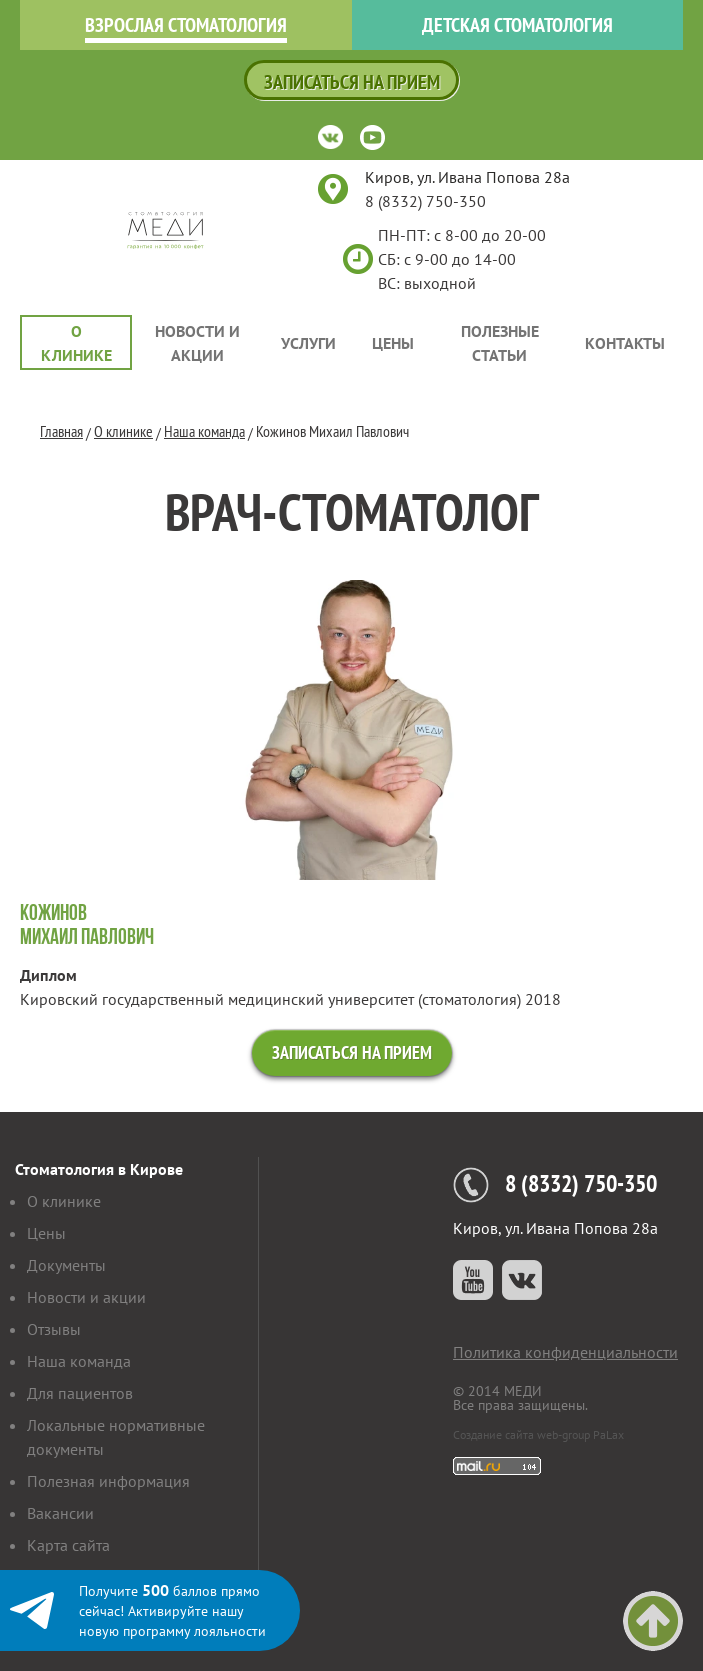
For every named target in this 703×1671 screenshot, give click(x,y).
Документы (66, 1265)
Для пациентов (80, 1393)
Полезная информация (108, 1481)
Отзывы (54, 1329)
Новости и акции (197, 343)
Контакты (625, 343)
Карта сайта (68, 1545)
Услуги (308, 343)
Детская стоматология (517, 25)
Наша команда (204, 431)
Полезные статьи (500, 343)
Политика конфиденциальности (565, 1352)
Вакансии (60, 1513)
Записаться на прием (352, 82)
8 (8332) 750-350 (425, 201)
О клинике (76, 343)
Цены (393, 343)
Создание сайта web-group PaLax (538, 1434)
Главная (61, 431)
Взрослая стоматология (186, 25)
